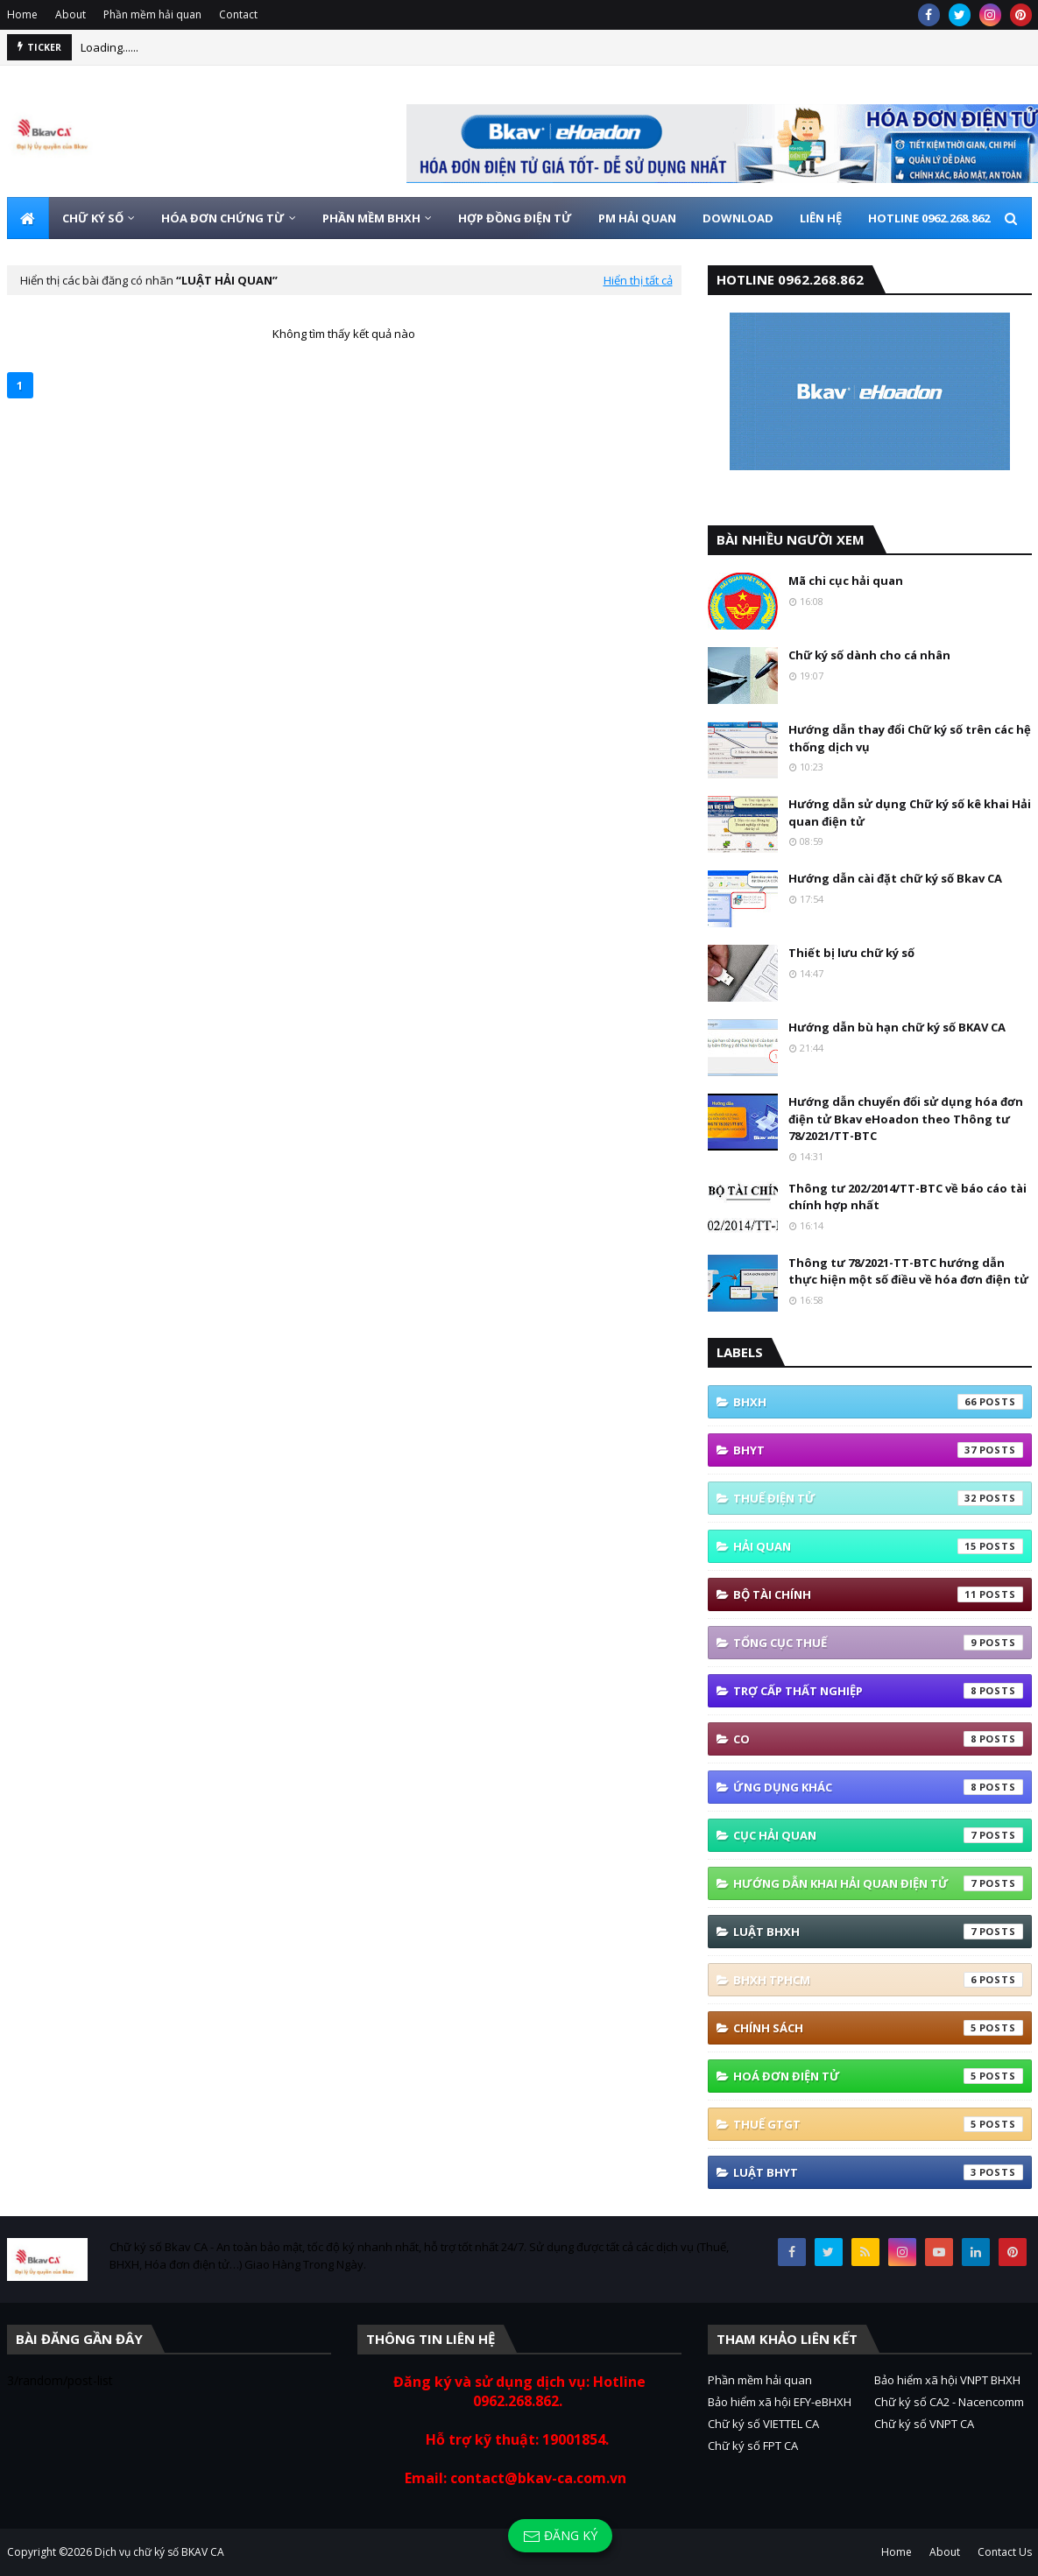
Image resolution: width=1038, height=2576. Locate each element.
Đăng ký (560, 2536)
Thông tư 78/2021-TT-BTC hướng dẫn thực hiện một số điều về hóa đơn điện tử (908, 1271)
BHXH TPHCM (878, 1980)
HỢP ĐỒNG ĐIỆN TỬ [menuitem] (515, 218)
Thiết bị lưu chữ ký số (851, 953)
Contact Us (1005, 2551)
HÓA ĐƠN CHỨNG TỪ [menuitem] (223, 218)
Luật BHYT (878, 2172)
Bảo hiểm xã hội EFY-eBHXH (779, 2402)
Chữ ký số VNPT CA (924, 2424)
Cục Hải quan (878, 1835)
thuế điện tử (878, 1498)
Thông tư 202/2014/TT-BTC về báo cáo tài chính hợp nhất (907, 1197)
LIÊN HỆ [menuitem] (821, 218)
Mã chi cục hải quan (845, 580)
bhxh (878, 1402)
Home (22, 14)
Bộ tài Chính (878, 1594)
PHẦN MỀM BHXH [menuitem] (371, 218)
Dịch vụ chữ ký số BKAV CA (159, 2551)
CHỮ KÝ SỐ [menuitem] (93, 218)
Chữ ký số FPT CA (753, 2445)
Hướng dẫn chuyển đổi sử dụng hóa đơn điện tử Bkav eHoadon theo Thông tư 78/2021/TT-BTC (905, 1119)
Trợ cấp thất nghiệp (878, 1691)
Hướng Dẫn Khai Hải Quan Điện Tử (878, 1883)
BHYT (878, 1450)
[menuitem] (28, 218)
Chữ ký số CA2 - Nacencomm (949, 2402)
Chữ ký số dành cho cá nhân (869, 655)
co (878, 1739)
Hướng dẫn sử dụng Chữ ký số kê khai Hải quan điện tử (909, 812)
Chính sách (878, 2028)
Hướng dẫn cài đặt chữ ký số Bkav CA (895, 878)
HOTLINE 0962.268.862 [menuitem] (929, 218)
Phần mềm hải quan (152, 14)
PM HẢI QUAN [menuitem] (637, 218)
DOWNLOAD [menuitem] (738, 218)
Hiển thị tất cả (638, 280)
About (70, 14)
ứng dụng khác (878, 1787)
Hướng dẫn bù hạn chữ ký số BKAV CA (897, 1027)
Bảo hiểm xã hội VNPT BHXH (947, 2380)
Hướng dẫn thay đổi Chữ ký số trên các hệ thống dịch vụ (909, 738)
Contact (238, 14)
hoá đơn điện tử (878, 2076)
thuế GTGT (878, 2124)
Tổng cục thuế (878, 1642)
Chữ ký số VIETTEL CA (763, 2424)
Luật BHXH (878, 1931)
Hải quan (878, 1546)
